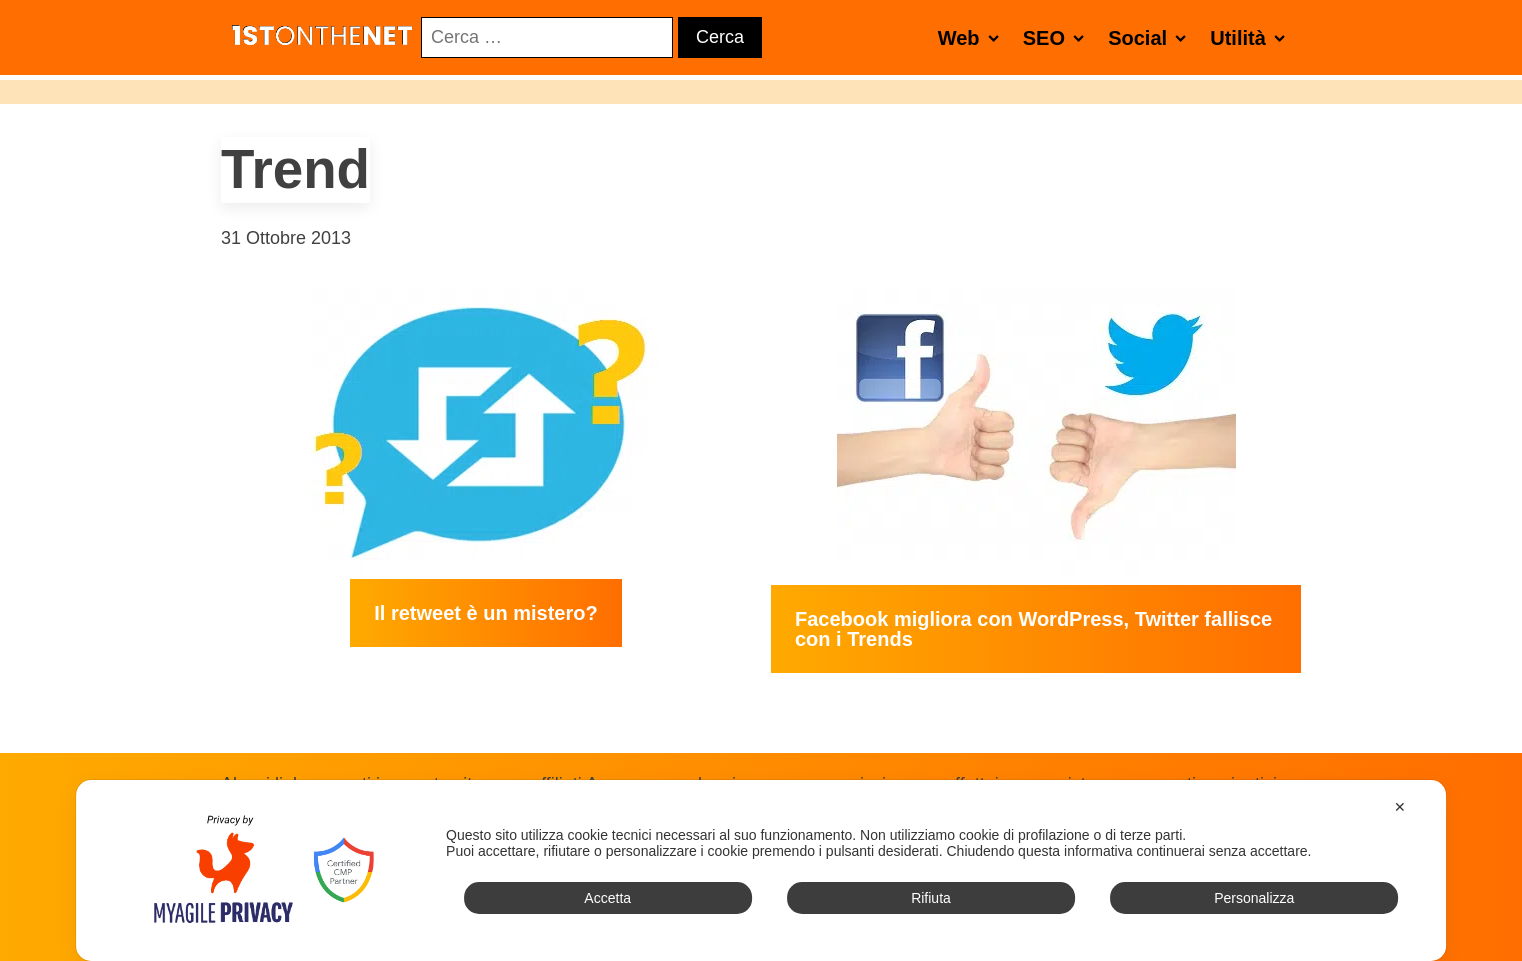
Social (1151, 37)
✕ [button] (1400, 807)
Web (972, 37)
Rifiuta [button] (931, 898)
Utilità (1251, 37)
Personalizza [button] (1254, 898)
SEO (1057, 37)
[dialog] (761, 870)
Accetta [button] (607, 898)
